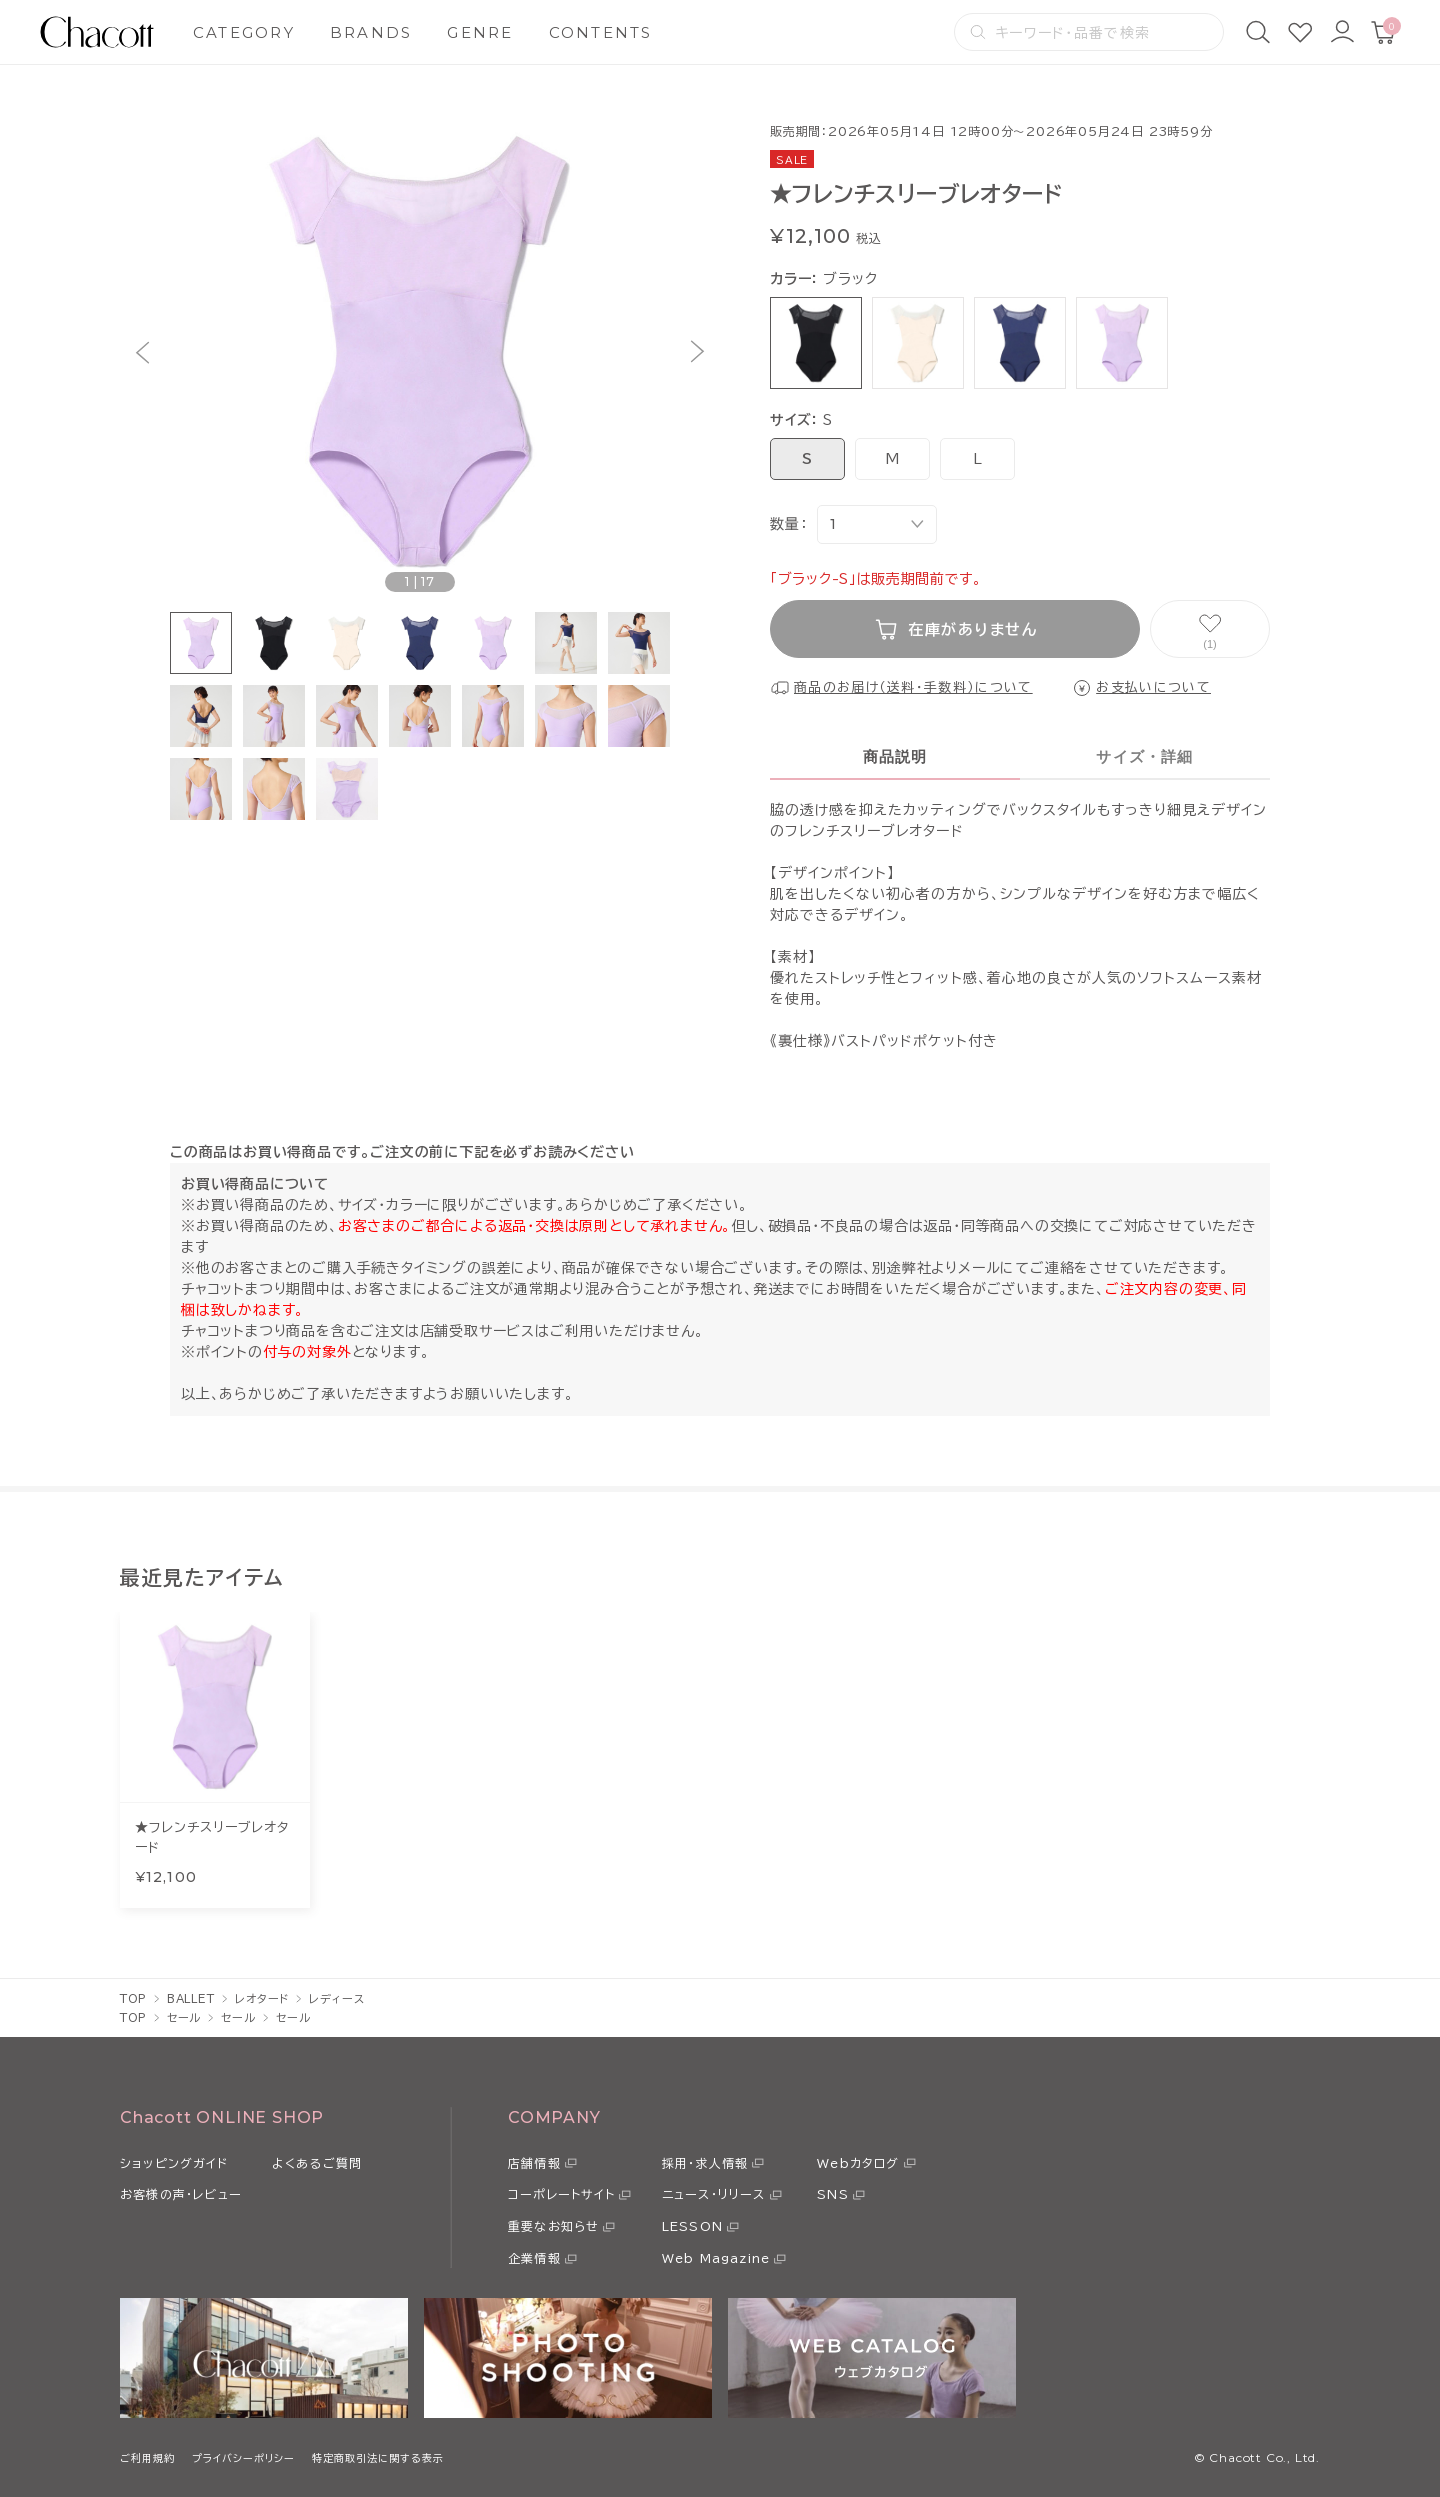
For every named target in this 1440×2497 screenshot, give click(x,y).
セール (184, 2017)
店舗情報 (534, 2163)
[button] (142, 352)
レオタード (262, 1998)
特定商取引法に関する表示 (378, 2458)
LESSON (692, 2226)
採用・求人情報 (705, 2163)
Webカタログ (858, 2163)
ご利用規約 (147, 2458)
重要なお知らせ (553, 2226)
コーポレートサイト (561, 2194)
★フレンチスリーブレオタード (212, 1837)
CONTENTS (601, 32)
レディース (336, 1998)
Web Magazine (716, 2258)
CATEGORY (244, 32)
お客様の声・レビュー (181, 2194)
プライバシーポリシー (243, 2458)
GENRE (480, 32)
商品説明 (895, 756)
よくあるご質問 (317, 2163)
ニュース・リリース (714, 2194)
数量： (788, 524)
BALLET (191, 1998)
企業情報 (534, 2258)
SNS (833, 2194)
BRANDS (371, 32)
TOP (133, 1998)
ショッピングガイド (174, 2163)
